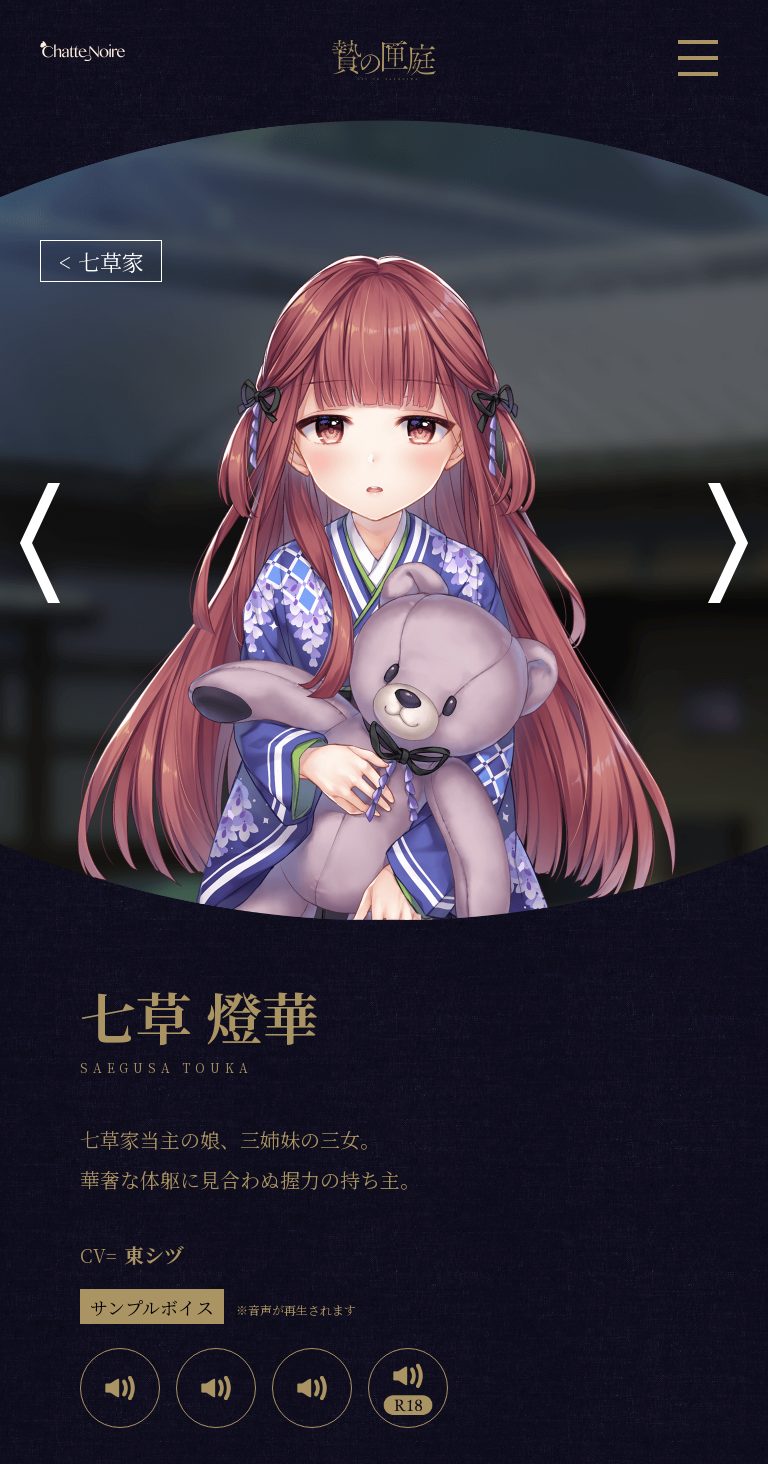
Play (120, 1388)
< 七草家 (101, 261)
